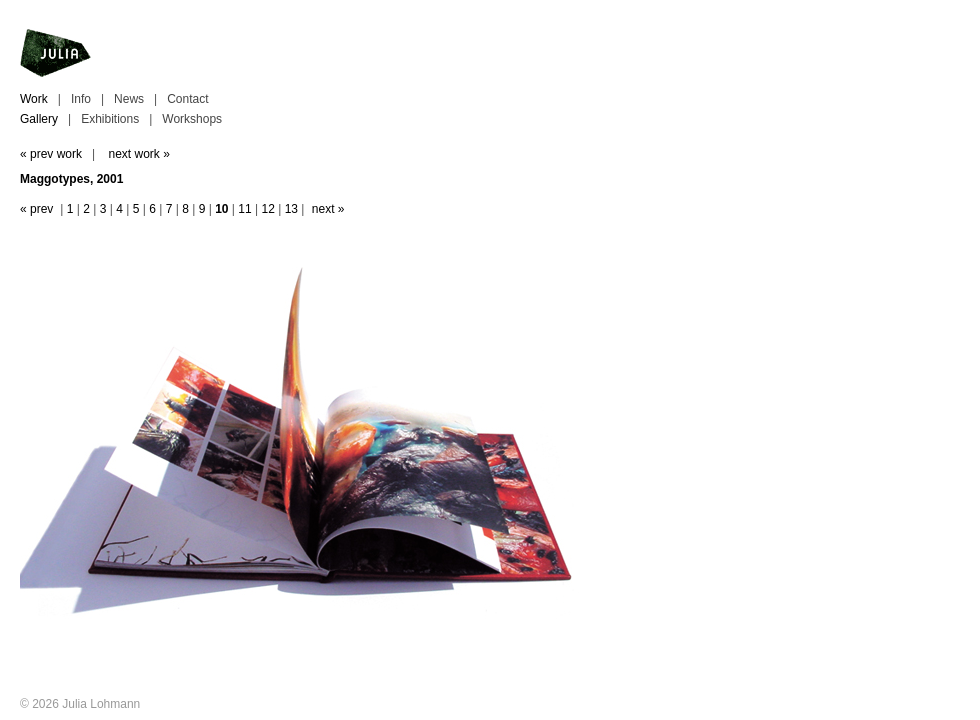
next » (328, 209)
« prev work (51, 154)
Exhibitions (110, 119)
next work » (138, 154)
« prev (36, 209)
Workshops (192, 119)
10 (221, 209)
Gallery (39, 119)
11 (244, 209)
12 (267, 209)
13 (291, 209)
